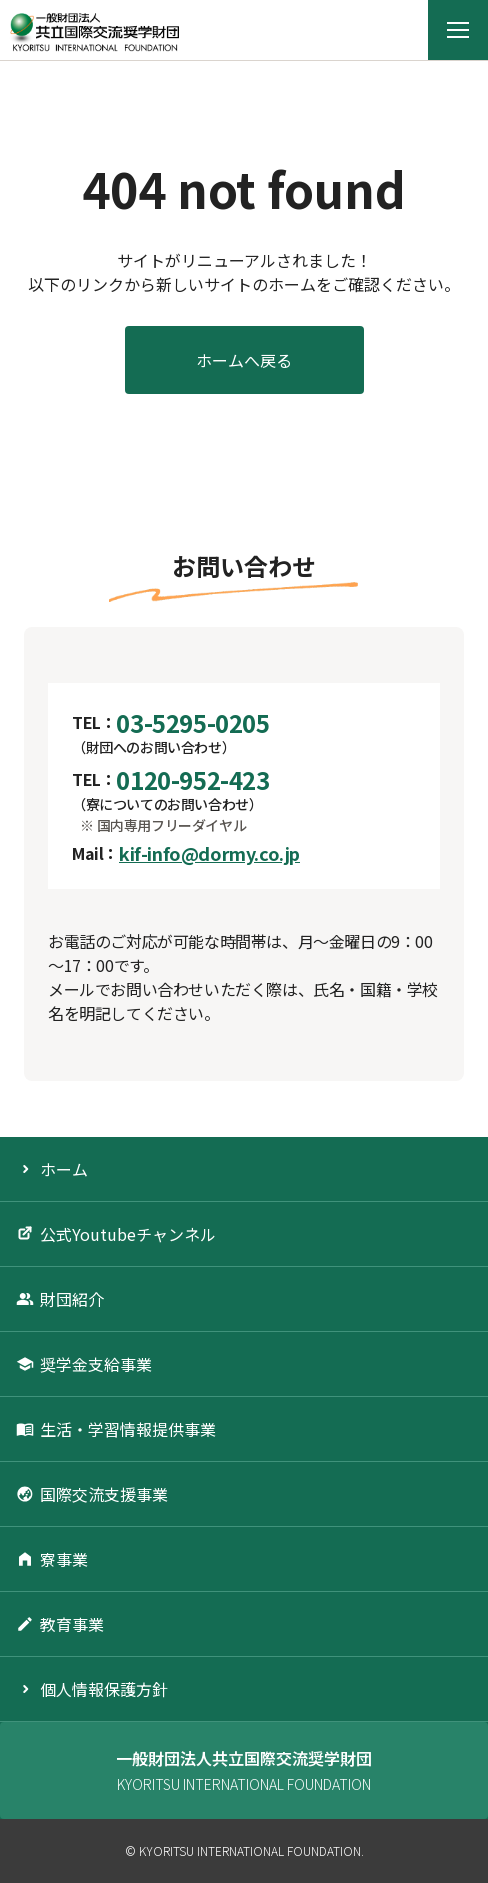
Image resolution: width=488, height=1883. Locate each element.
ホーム (64, 1169)
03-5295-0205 (192, 722)
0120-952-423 (192, 779)
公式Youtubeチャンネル (128, 1234)
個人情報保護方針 (104, 1689)
